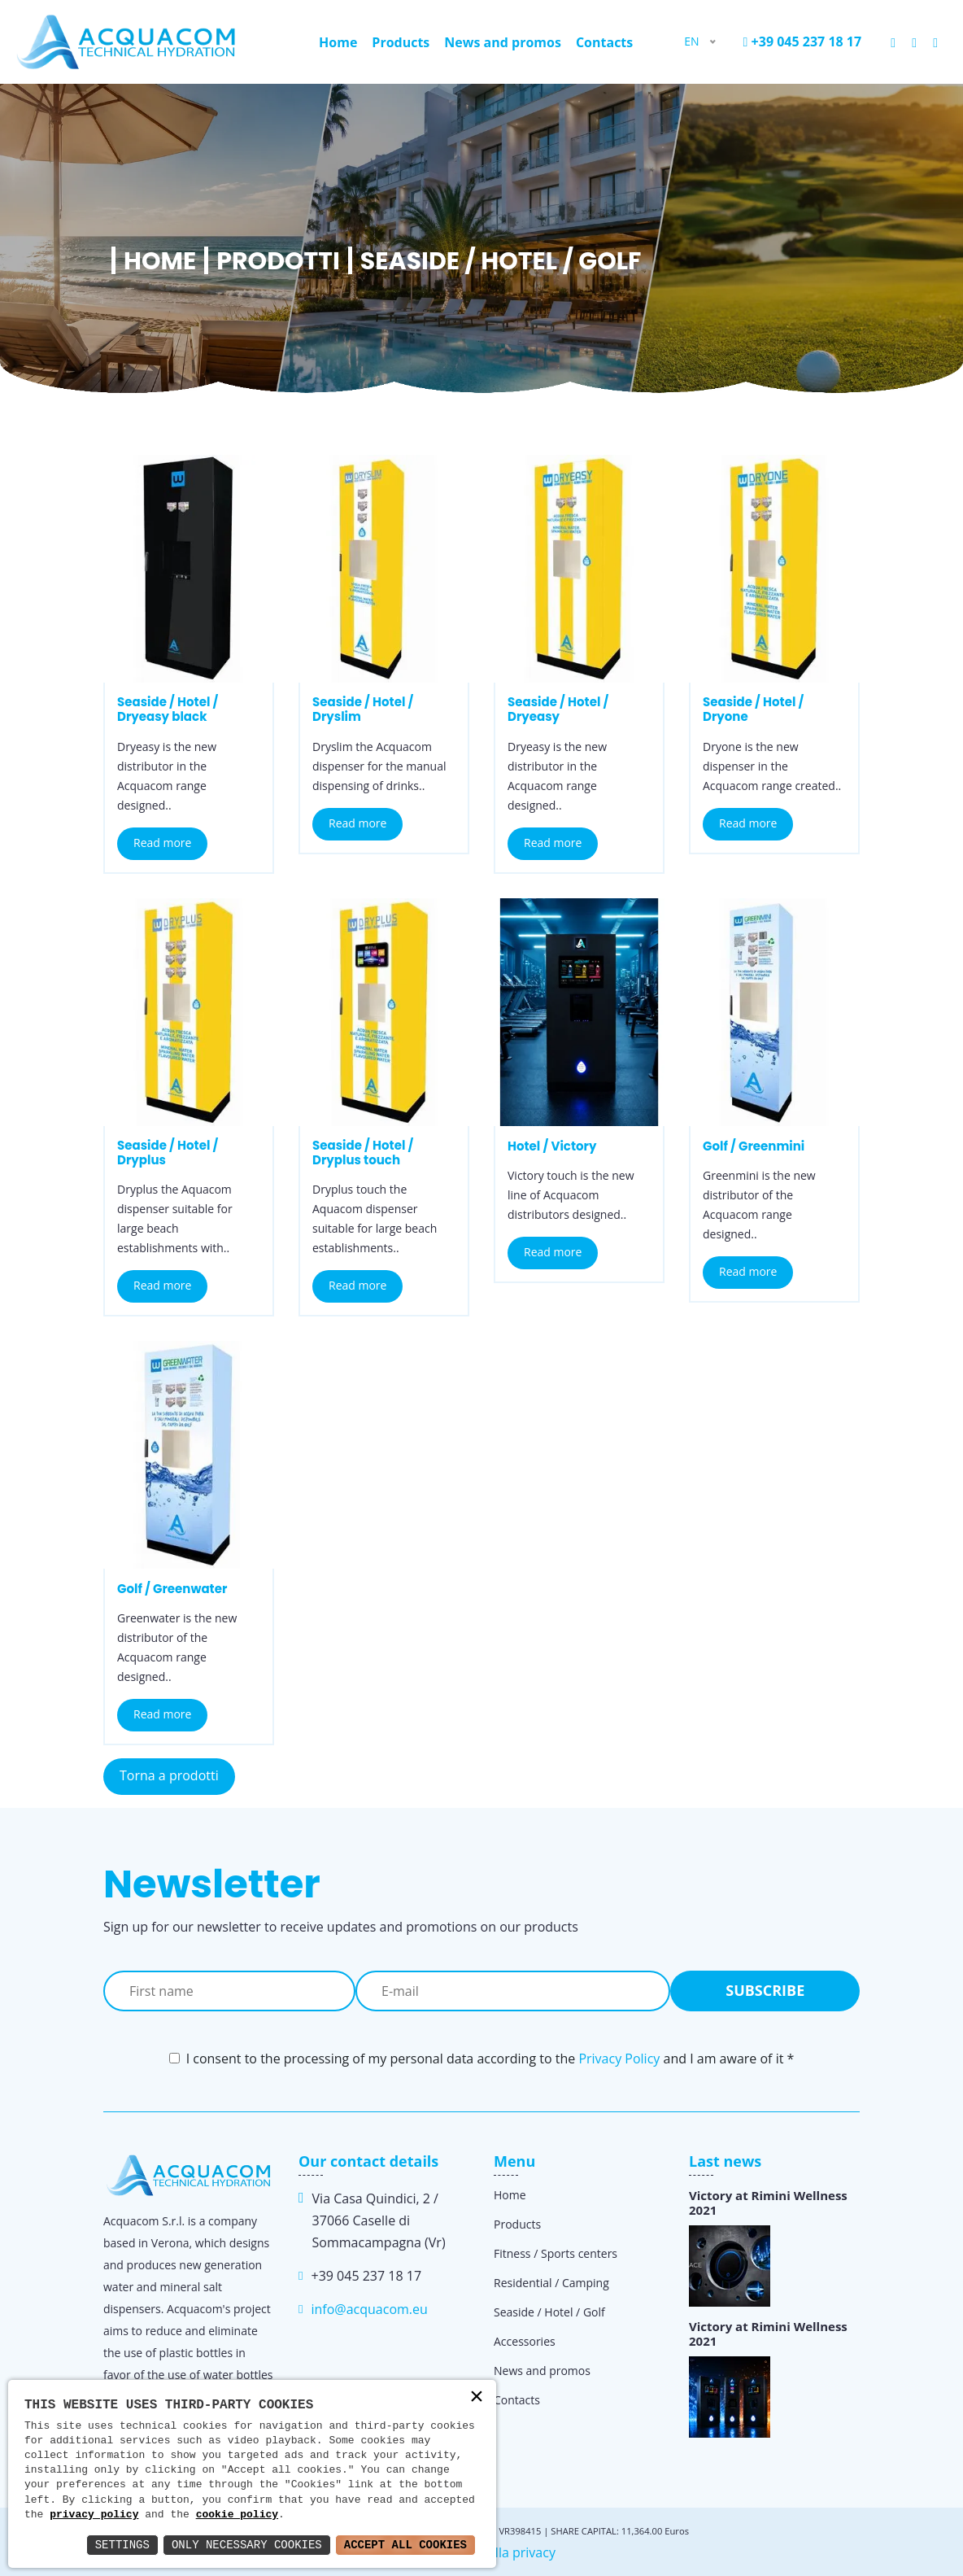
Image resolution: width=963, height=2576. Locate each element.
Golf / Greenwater (172, 1589)
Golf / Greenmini (753, 1146)
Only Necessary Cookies (247, 2544)
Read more (162, 842)
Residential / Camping (551, 2282)
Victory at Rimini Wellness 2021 (768, 2202)
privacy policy (94, 2515)
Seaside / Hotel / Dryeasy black (167, 709)
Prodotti (278, 261)
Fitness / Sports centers (555, 2253)
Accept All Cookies (405, 2544)
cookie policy (237, 2515)
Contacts (604, 42)
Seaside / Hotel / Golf (549, 2312)
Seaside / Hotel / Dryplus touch (362, 1153)
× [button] (476, 2398)
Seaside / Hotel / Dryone (753, 709)
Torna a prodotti (169, 1775)
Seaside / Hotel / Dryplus (167, 1153)
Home (338, 42)
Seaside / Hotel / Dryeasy (558, 709)
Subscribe (765, 1990)
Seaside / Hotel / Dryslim (362, 709)
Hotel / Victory (552, 1146)
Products (400, 42)
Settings (122, 2544)
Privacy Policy (619, 2058)
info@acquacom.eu (369, 2309)
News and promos (502, 42)
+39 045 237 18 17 (802, 41)
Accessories (525, 2341)
